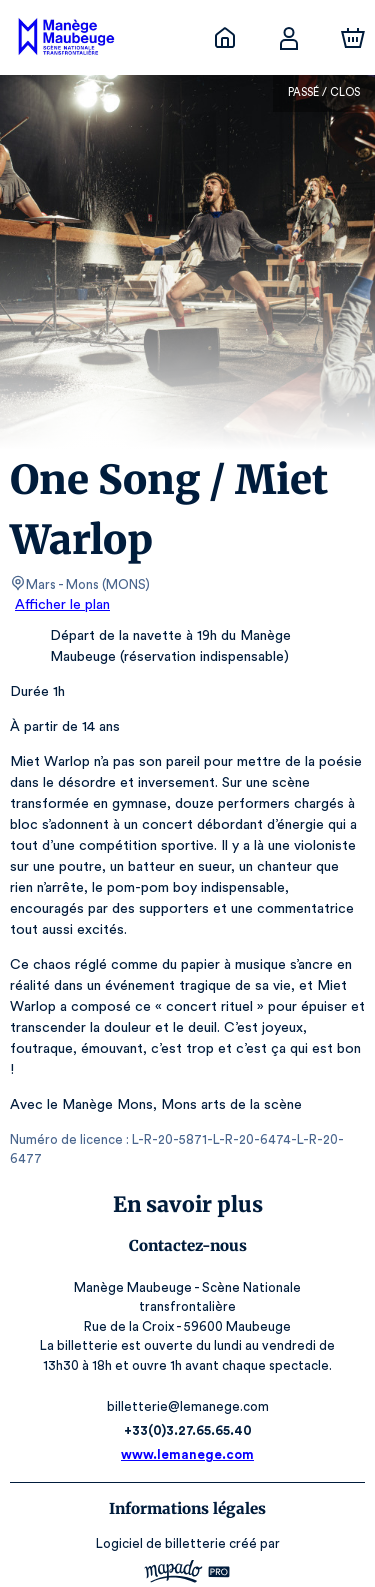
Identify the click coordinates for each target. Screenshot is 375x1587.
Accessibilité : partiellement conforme (187, 1562)
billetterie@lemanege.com (187, 1325)
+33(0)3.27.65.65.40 (187, 1349)
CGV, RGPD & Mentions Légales (188, 1542)
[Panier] (353, 38)
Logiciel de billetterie (162, 1462)
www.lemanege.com (188, 1373)
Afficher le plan (61, 605)
